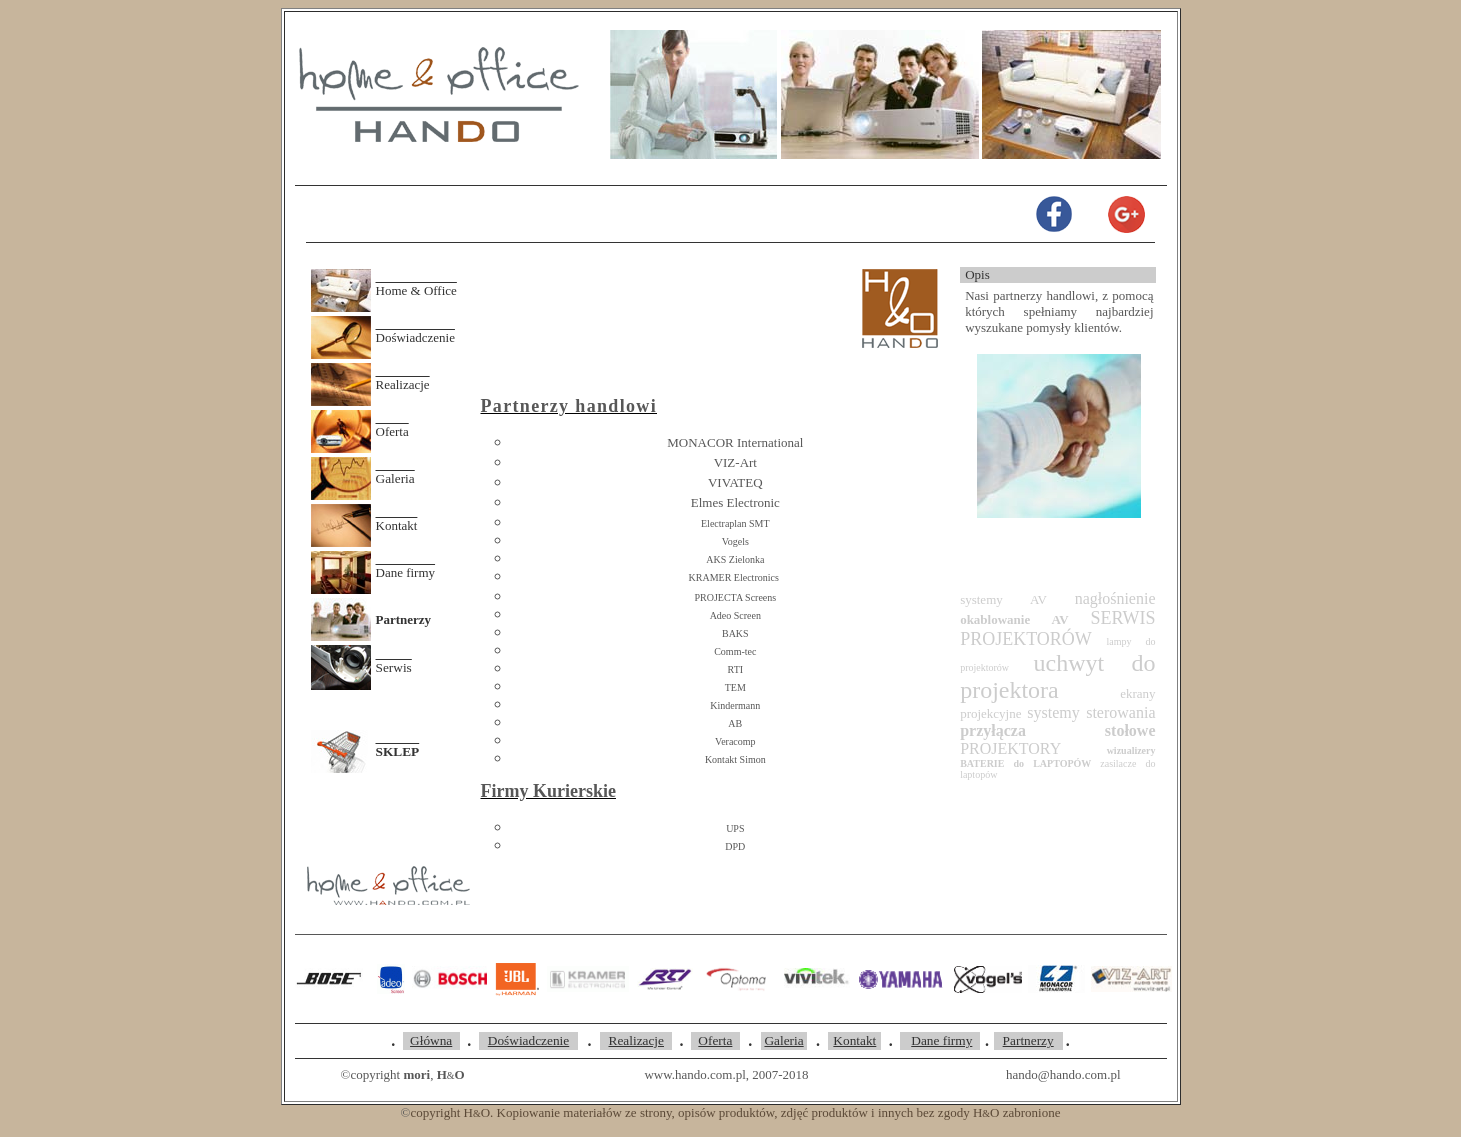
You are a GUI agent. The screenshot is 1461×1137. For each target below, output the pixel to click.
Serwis (394, 667)
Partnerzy (1028, 1040)
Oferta (392, 431)
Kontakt (397, 525)
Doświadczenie (415, 337)
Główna (431, 1040)
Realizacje (403, 384)
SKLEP (398, 751)
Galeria (395, 478)
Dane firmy (406, 572)
